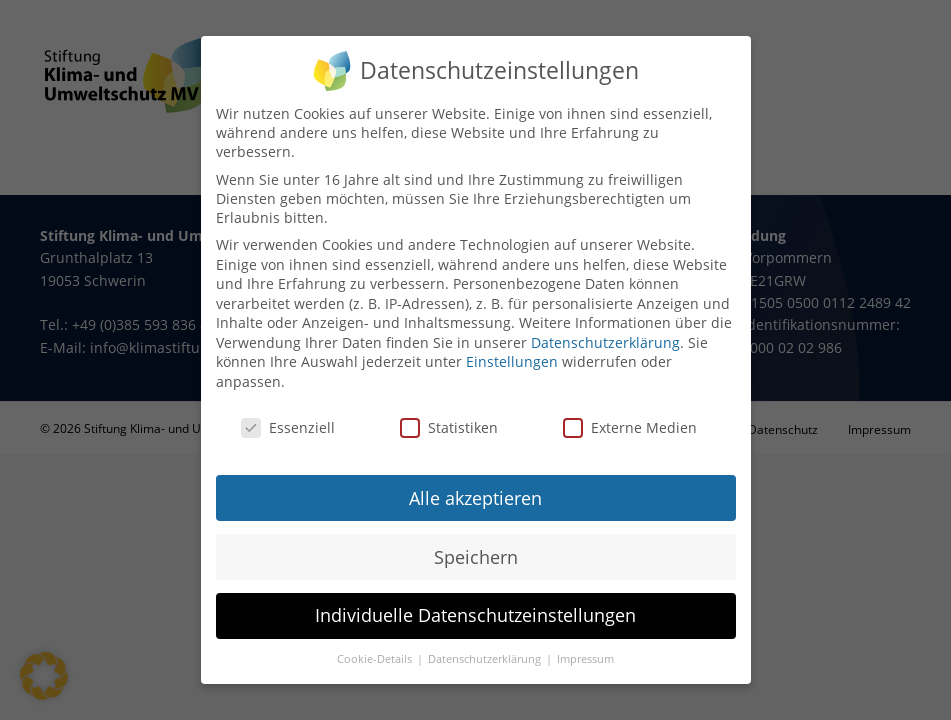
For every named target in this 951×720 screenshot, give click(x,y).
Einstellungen (512, 348)
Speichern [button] (476, 543)
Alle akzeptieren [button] (475, 484)
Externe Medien (630, 414)
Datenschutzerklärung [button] (486, 646)
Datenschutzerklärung (605, 329)
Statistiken (449, 414)
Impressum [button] (585, 646)
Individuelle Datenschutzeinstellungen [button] (475, 602)
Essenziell (288, 414)
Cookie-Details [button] (376, 646)
